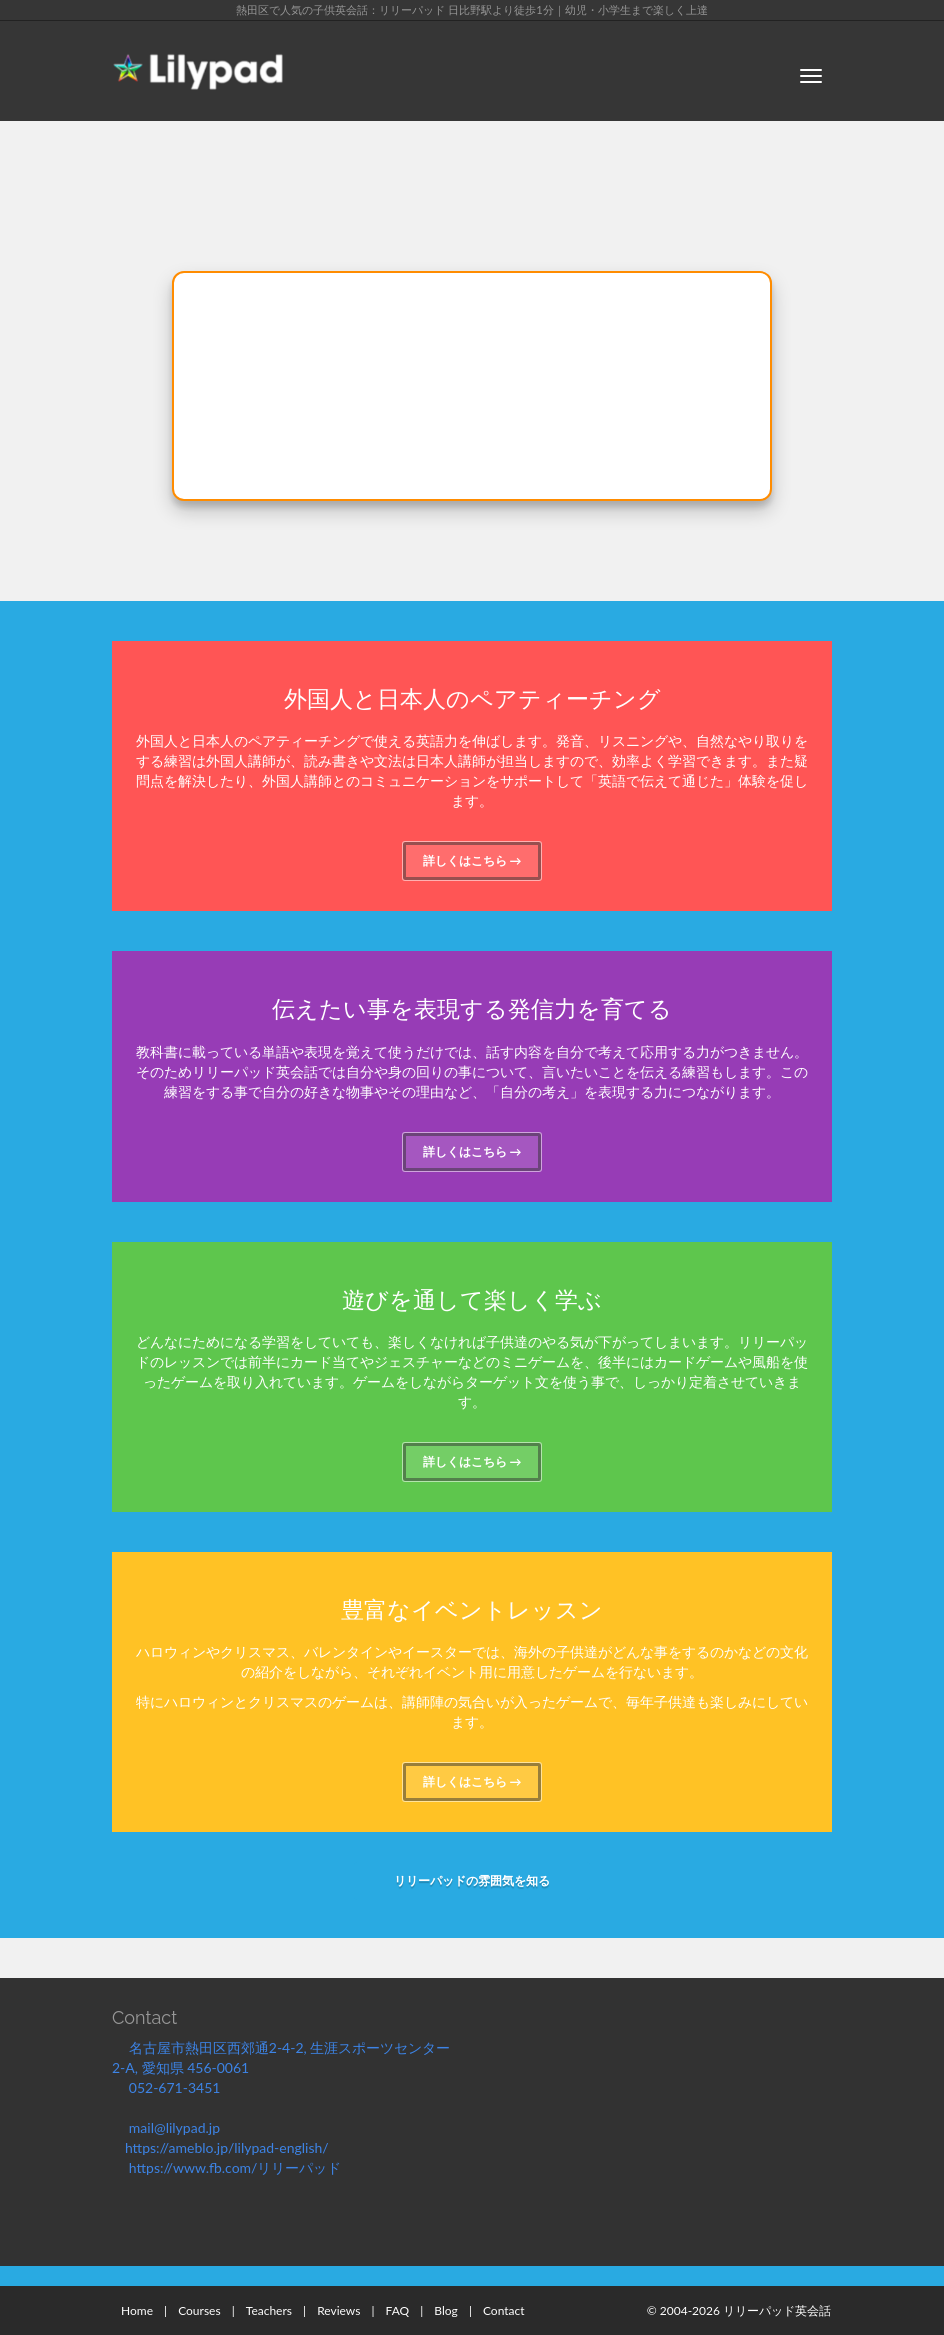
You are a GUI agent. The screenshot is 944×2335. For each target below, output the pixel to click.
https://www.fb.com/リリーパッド (236, 2167)
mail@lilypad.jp (183, 2127)
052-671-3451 (181, 2087)
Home (137, 2310)
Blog (445, 2310)
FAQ (398, 2310)
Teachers (269, 2310)
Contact (504, 2310)
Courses (199, 2310)
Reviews (338, 2310)
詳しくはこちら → (472, 860)
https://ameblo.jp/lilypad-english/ (235, 2147)
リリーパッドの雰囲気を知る (472, 1880)
